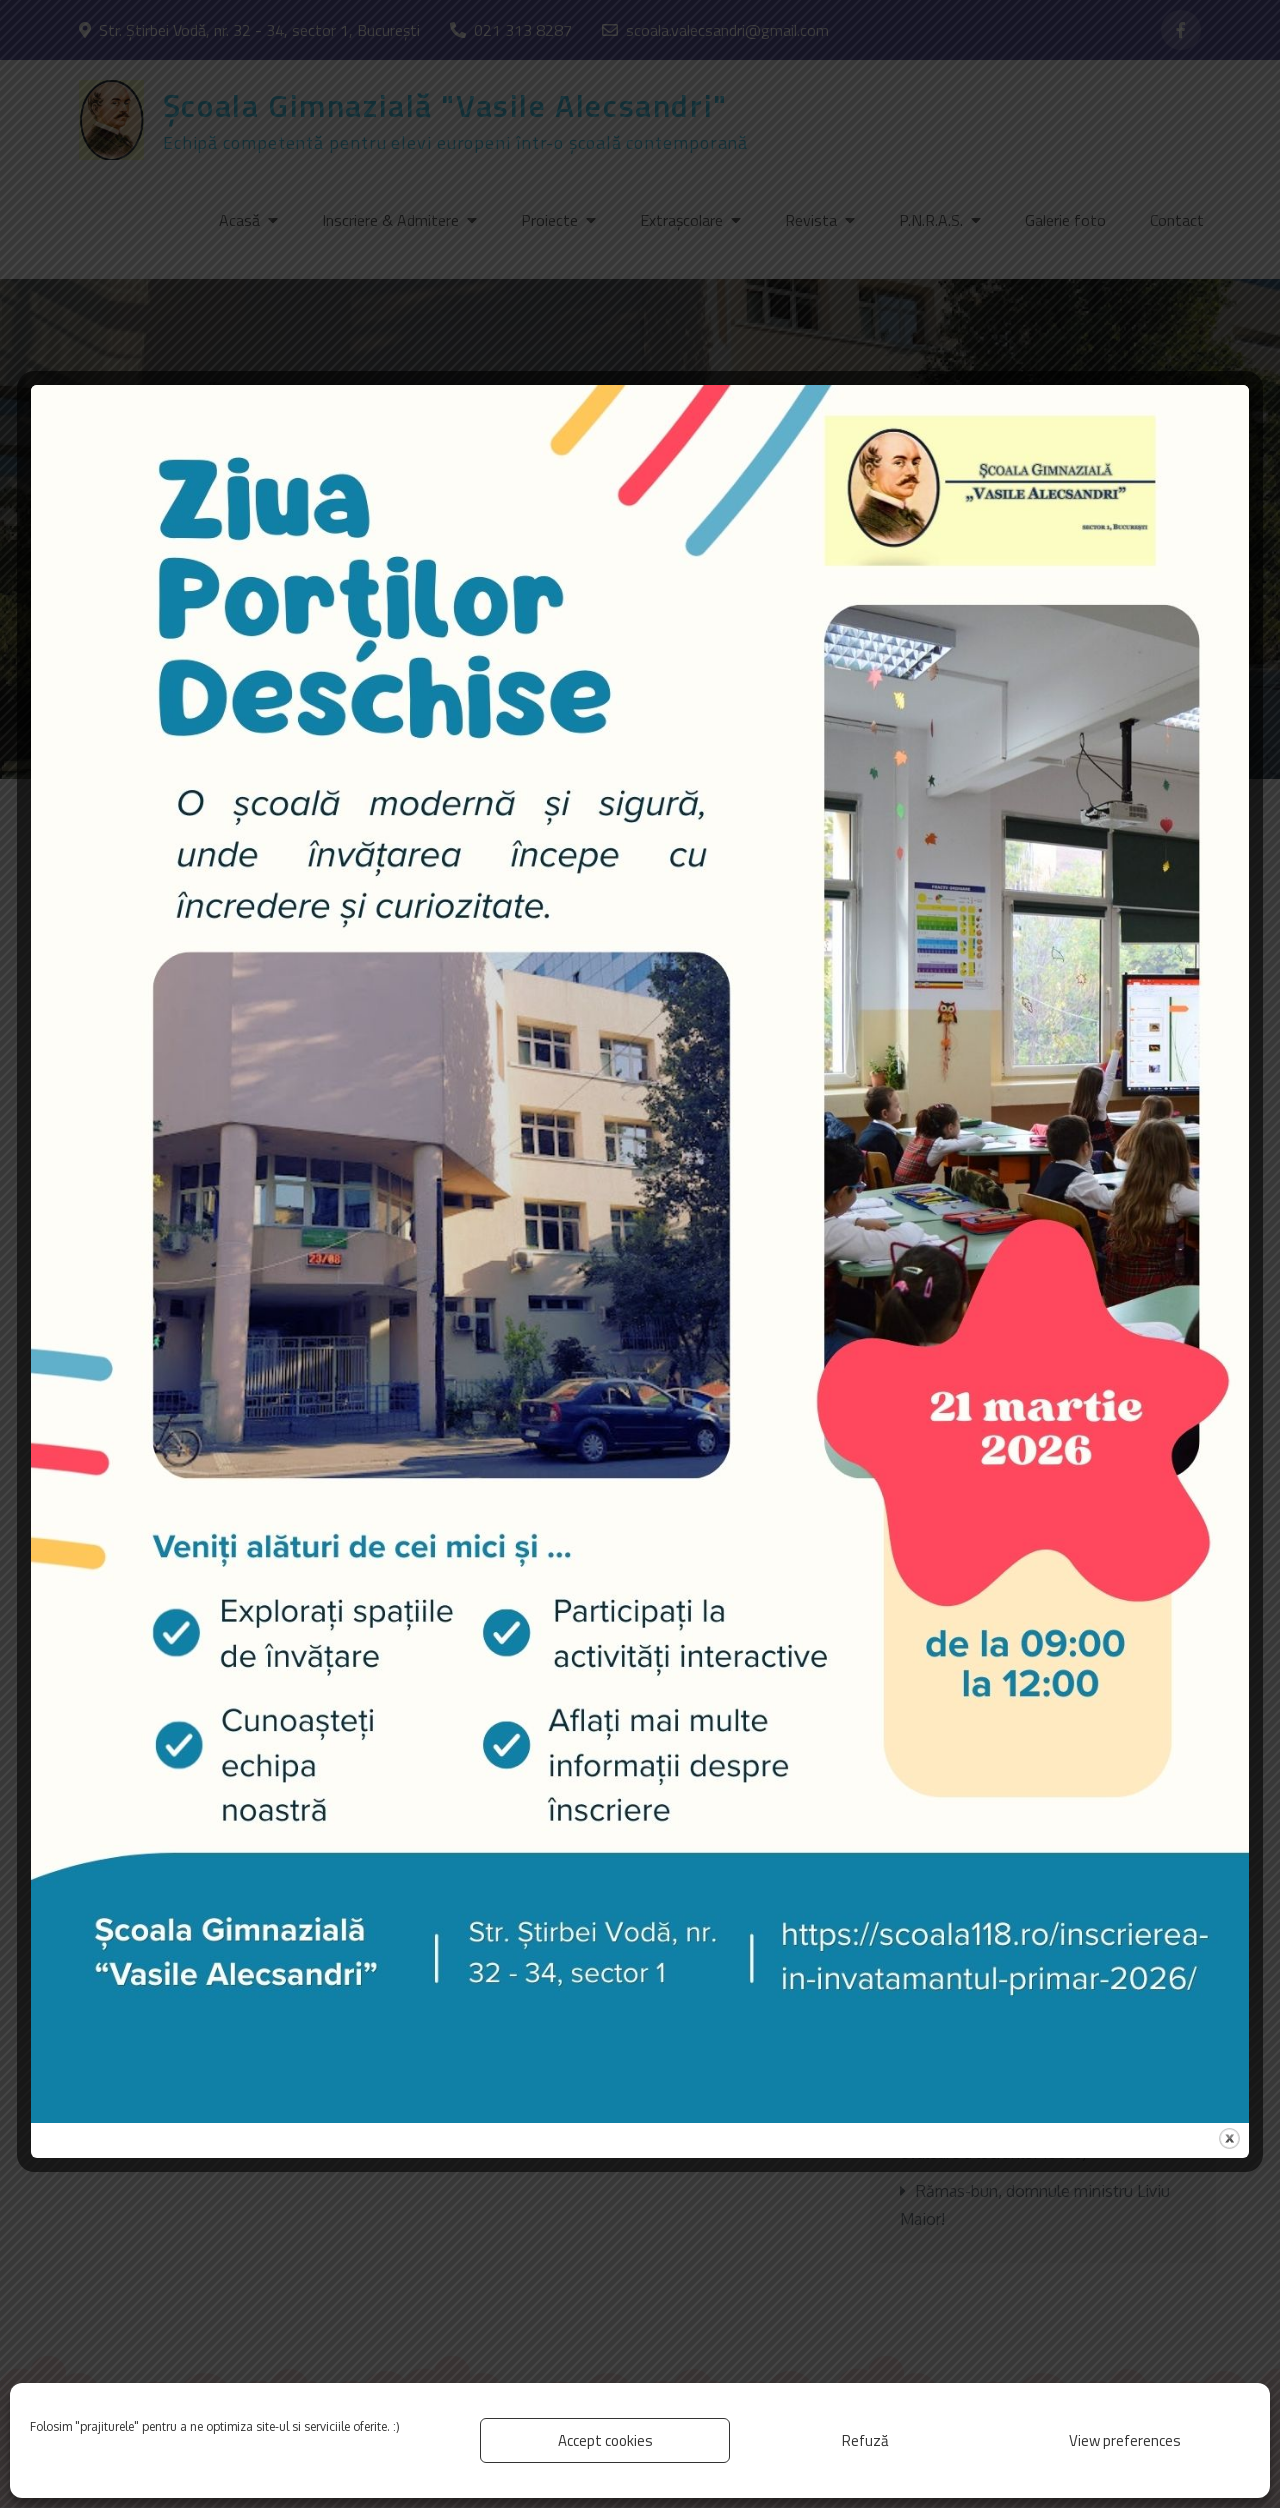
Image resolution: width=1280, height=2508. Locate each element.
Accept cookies (605, 2440)
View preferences (1125, 2440)
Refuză (865, 2440)
